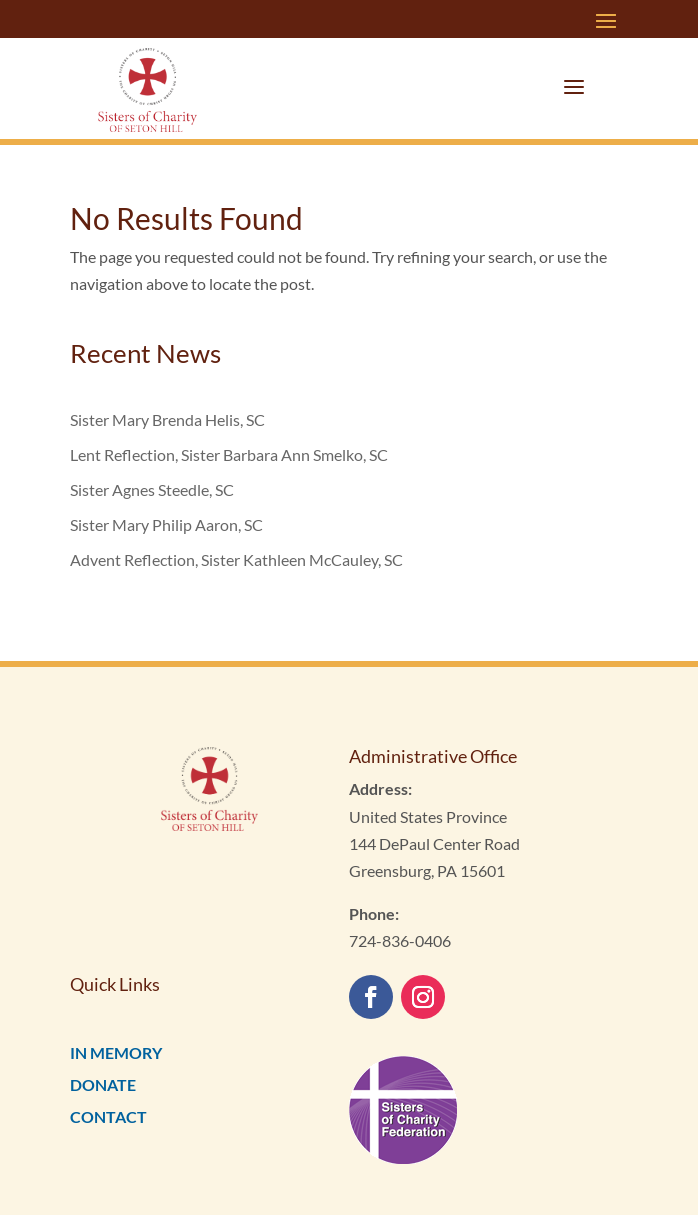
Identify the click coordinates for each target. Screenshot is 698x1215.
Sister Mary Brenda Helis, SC (167, 419)
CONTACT (108, 1116)
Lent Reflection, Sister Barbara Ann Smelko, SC (229, 454)
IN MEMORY (116, 1052)
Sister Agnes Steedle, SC (152, 489)
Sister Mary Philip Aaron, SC (166, 524)
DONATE (103, 1084)
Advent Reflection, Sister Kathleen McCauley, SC (236, 559)
